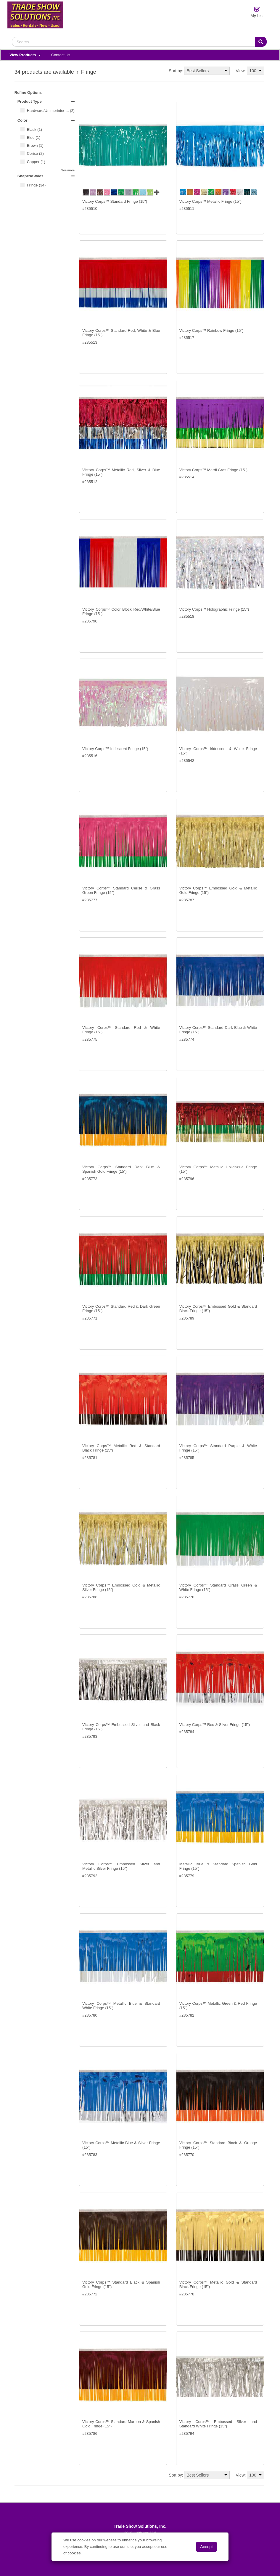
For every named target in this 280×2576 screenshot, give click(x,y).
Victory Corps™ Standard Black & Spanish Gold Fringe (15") (121, 2284)
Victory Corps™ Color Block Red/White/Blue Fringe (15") (121, 611)
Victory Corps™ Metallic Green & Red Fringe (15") (218, 2005)
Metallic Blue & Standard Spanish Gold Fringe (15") (218, 1866)
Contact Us (60, 55)
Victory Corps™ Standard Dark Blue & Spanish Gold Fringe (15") (121, 1169)
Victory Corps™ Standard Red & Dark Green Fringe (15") (121, 1308)
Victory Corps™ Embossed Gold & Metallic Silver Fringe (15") (121, 1587)
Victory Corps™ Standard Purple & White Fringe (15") (218, 1448)
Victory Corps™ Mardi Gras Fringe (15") (213, 470)
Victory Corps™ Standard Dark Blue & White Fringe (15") (218, 1029)
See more (68, 170)
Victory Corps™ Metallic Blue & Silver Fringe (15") (121, 2145)
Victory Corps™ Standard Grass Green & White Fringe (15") (218, 1587)
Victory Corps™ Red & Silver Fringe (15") (214, 1724)
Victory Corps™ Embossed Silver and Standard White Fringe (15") (218, 2424)
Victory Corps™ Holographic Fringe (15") (214, 609)
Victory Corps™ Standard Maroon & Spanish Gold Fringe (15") (121, 2424)
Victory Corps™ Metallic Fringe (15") (210, 201)
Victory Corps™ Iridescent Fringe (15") (115, 748)
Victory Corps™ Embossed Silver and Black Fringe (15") (121, 1727)
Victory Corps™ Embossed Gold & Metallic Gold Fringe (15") (218, 890)
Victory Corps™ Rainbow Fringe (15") (211, 330)
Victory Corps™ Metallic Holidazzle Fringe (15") (218, 1169)
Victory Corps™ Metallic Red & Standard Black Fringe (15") (121, 1448)
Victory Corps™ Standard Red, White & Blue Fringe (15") (121, 332)
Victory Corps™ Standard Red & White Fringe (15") (121, 1029)
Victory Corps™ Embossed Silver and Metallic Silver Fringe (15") (121, 1866)
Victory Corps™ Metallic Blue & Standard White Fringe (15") (121, 2005)
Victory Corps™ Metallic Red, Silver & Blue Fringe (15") (121, 472)
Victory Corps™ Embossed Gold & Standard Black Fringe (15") (218, 1308)
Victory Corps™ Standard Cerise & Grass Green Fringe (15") (121, 890)
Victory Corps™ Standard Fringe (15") (114, 201)
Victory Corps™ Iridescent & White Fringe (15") (218, 751)
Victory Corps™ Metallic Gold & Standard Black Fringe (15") (218, 2284)
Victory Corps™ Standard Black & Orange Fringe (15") (218, 2145)
